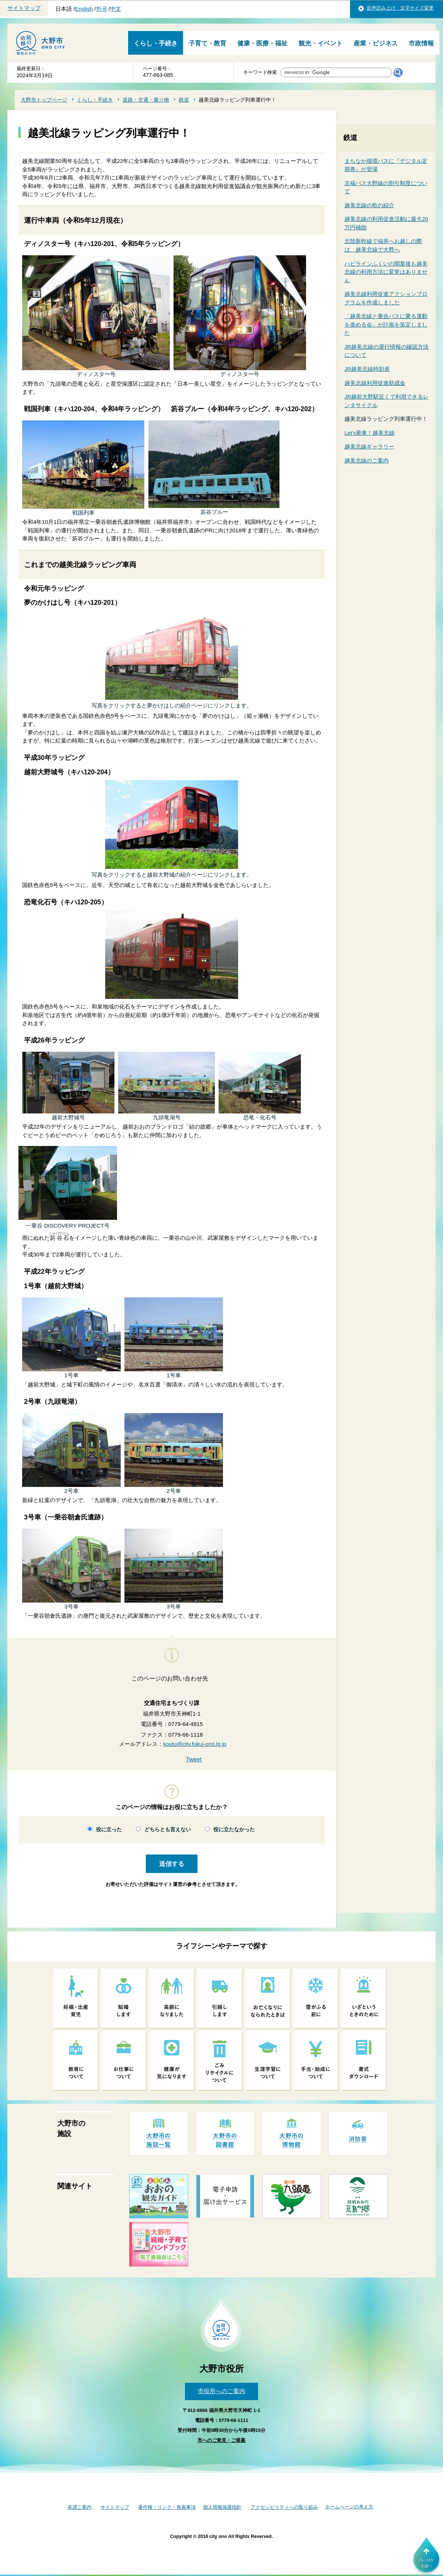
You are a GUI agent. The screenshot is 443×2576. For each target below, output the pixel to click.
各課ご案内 (80, 2507)
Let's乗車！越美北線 (369, 433)
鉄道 (184, 100)
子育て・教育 (207, 43)
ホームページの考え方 (349, 2507)
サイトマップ (24, 8)
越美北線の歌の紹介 (369, 205)
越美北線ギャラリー (369, 446)
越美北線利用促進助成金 (374, 383)
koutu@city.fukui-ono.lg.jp (194, 1744)
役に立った (109, 1829)
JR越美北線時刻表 (367, 369)
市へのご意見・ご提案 (221, 2440)
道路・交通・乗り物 (146, 100)
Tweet (194, 1759)
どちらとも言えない (167, 1829)
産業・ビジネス (376, 43)
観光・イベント (321, 43)
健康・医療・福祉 (262, 43)
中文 (115, 9)
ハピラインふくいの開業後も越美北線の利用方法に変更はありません (385, 271)
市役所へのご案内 (221, 2391)
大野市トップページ (44, 100)
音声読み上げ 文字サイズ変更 (400, 8)
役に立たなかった (234, 1829)
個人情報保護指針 (222, 2507)
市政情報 (421, 43)
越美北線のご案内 (366, 460)
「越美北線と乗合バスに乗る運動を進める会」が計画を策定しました (385, 324)
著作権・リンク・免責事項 (167, 2507)
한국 (101, 9)
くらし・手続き (156, 43)
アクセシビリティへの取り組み (284, 2507)
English (84, 9)
